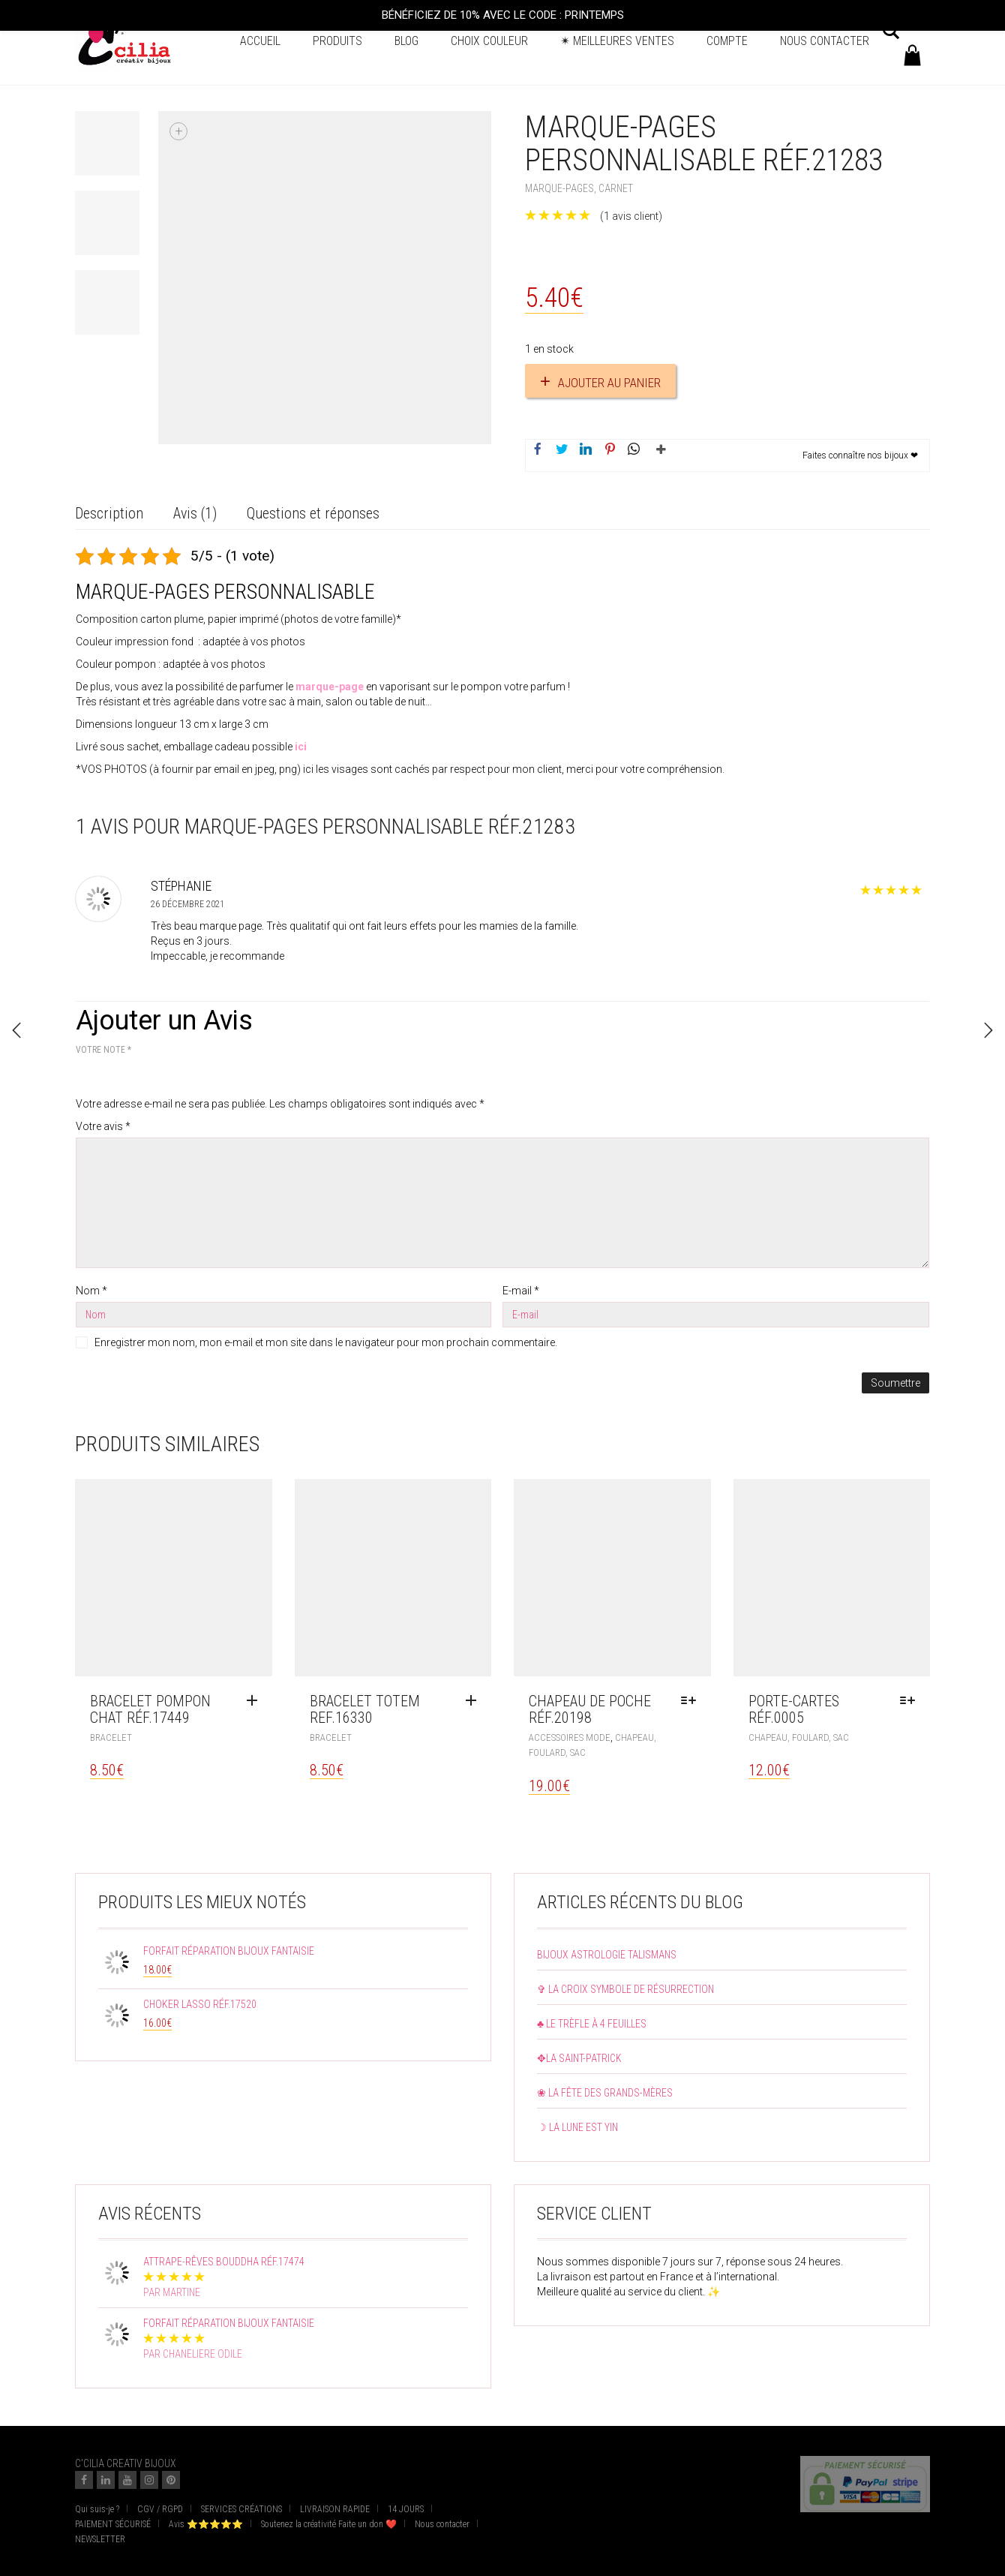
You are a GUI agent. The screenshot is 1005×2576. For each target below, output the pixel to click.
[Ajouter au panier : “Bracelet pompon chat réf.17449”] (256, 1701)
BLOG (406, 41)
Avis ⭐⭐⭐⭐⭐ (206, 2524)
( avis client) (631, 216)
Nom (91, 1291)
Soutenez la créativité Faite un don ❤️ (329, 2524)
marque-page (330, 687)
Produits (337, 41)
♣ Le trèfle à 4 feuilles (591, 2024)
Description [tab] (109, 513)
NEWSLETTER (100, 2539)
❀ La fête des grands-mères (605, 2093)
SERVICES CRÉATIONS (241, 2509)
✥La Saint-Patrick (579, 2058)
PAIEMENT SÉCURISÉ (113, 2524)
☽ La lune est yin (577, 2127)
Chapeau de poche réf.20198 (590, 1709)
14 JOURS (406, 2509)
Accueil (260, 41)
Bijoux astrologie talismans (606, 1955)
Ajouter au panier (609, 382)
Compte (727, 41)
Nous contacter (824, 41)
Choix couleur (489, 41)
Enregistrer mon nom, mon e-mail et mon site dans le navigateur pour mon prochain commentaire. (325, 1342)
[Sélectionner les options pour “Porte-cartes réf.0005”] (911, 1701)
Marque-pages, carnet (579, 188)
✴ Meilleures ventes (617, 41)
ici (301, 747)
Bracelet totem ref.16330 (365, 1709)
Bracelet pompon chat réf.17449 (150, 1709)
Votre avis (103, 1126)
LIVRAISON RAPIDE (335, 2509)
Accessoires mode (569, 1737)
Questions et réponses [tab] (313, 513)
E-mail (520, 1291)
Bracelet (111, 1737)
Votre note (103, 1050)
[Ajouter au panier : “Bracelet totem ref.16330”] (475, 1701)
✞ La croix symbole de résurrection (625, 1989)
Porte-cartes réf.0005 (793, 1709)
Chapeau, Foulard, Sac (798, 1737)
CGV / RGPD (160, 2509)
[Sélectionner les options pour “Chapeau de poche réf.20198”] (692, 1701)
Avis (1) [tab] (195, 513)
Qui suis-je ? (97, 2509)
